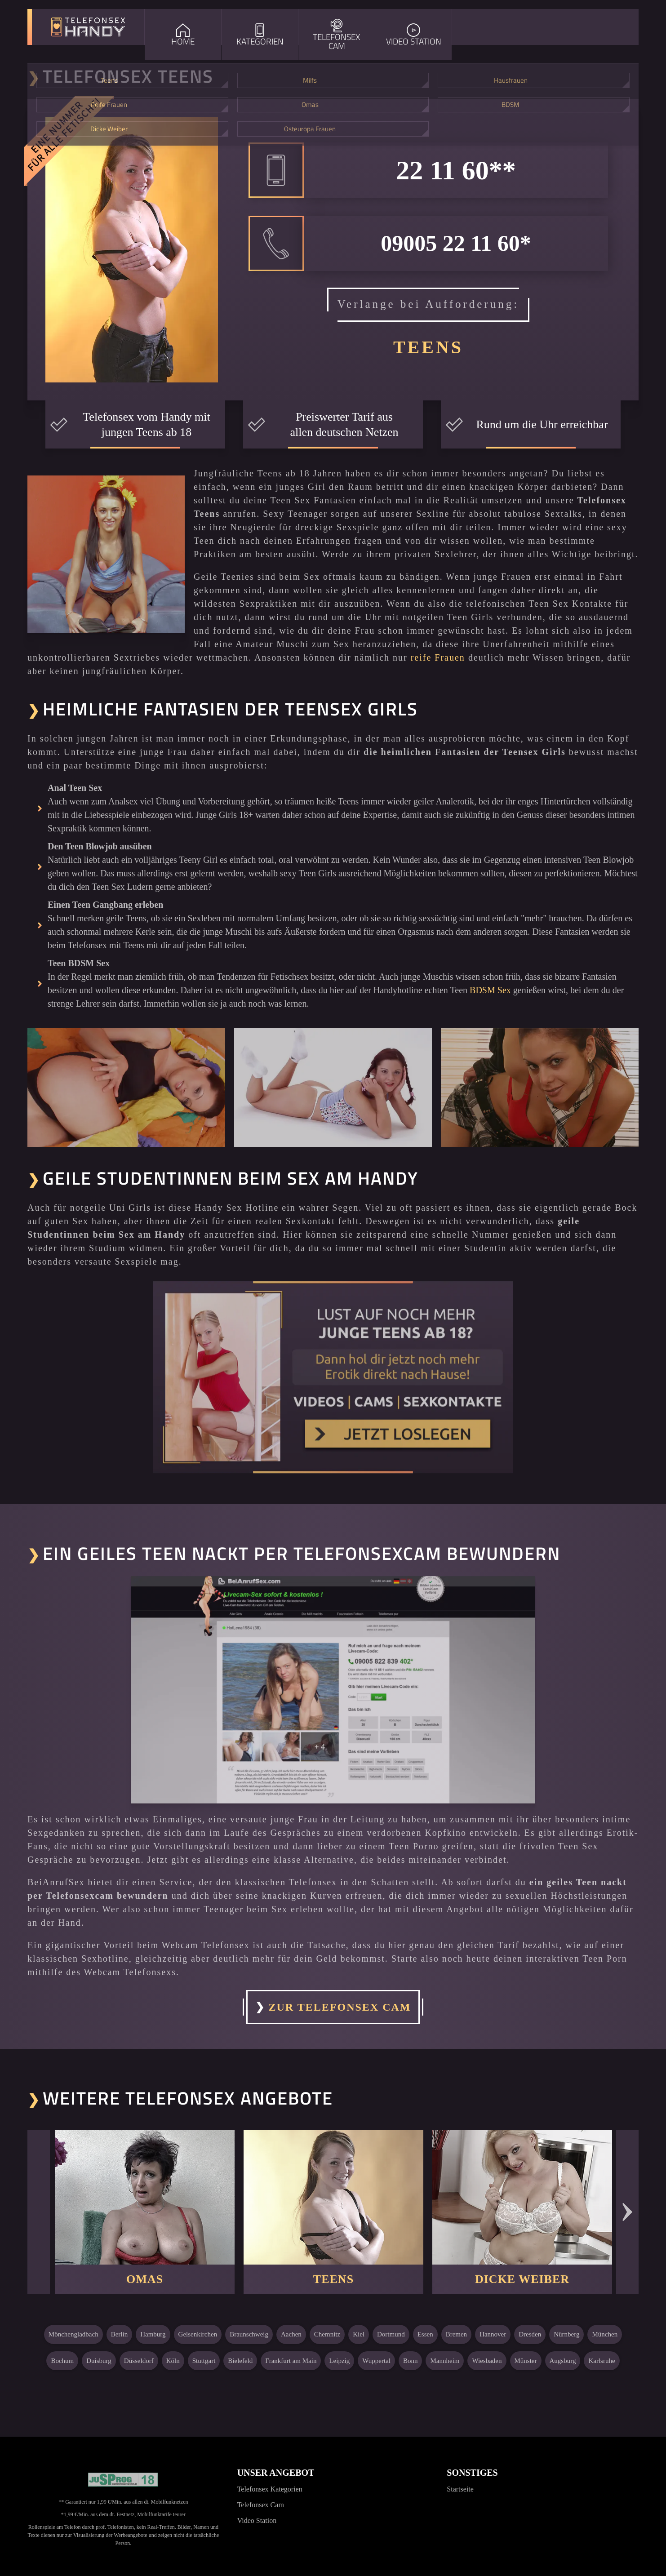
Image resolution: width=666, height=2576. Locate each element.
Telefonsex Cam (260, 2505)
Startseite (460, 2489)
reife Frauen (438, 657)
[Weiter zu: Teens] (333, 2197)
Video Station (256, 2520)
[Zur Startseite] (88, 27)
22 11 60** (456, 170)
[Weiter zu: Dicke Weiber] (522, 2197)
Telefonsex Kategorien (269, 2489)
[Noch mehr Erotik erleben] (333, 1377)
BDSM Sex (490, 990)
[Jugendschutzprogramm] (123, 2480)
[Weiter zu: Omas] (145, 2197)
